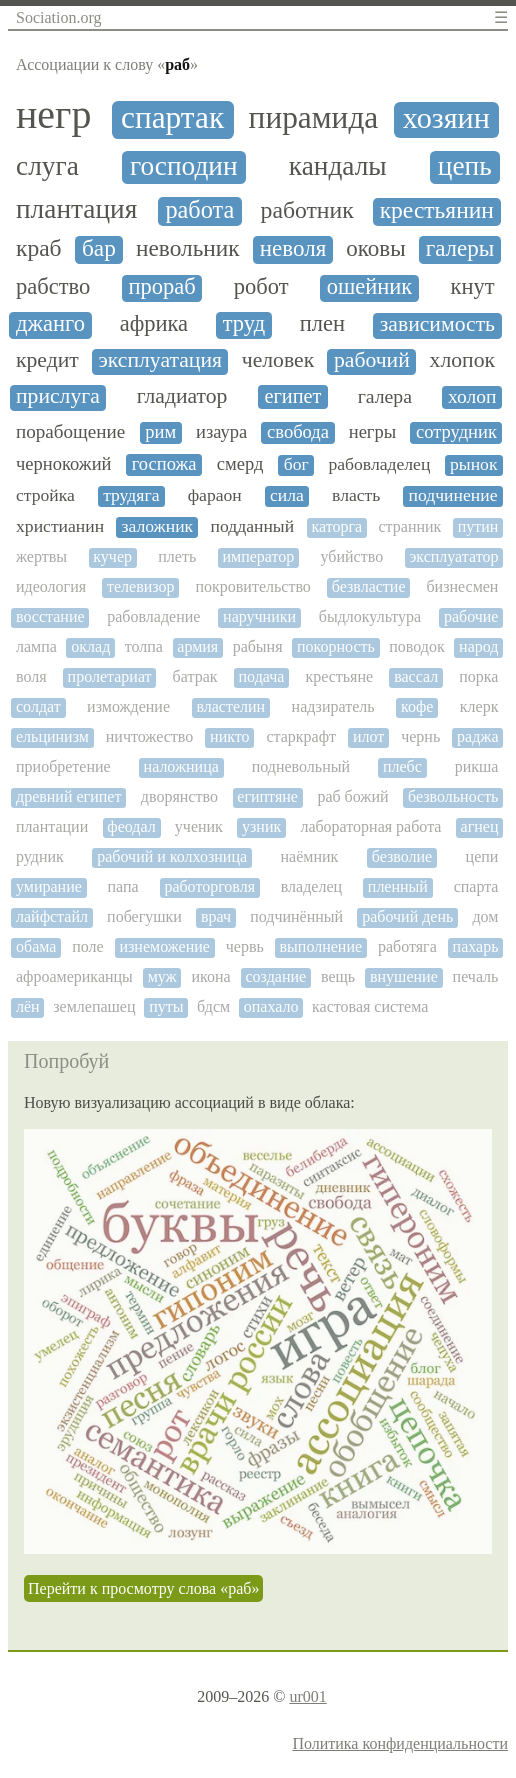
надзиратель (333, 706)
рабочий (372, 360)
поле (87, 946)
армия (197, 646)
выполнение (321, 946)
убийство (352, 556)
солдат (38, 706)
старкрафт (301, 736)
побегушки (144, 916)
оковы (375, 248)
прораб (161, 287)
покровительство (252, 586)
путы (166, 1006)
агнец (480, 826)
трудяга (131, 495)
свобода (298, 432)
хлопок (462, 360)
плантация (76, 209)
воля (31, 676)
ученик (199, 826)
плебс (402, 766)
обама (36, 946)
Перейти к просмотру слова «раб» (143, 1588)
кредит (47, 360)
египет (292, 396)
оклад (90, 646)
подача (262, 676)
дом (485, 916)
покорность (336, 646)
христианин (60, 526)
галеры (460, 248)
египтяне (267, 796)
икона (211, 976)
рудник (40, 856)
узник (261, 826)
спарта (476, 886)
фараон (215, 495)
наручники (259, 616)
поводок (416, 646)
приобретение (63, 766)
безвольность (453, 796)
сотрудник (456, 432)
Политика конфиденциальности (400, 1743)
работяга (407, 946)
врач (216, 916)
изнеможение (164, 946)
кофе (417, 706)
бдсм (213, 1006)
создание (276, 976)
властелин (230, 706)
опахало (271, 1006)
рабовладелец (379, 464)
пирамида (314, 118)
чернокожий (64, 464)
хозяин (446, 118)
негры (372, 432)
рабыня (258, 646)
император (258, 556)
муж (162, 976)
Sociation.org (58, 17)
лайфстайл (52, 916)
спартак (172, 118)
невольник (188, 248)
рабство (53, 287)
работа (199, 210)
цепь (465, 166)
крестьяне (339, 676)
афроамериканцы (74, 976)
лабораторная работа (370, 826)
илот (368, 736)
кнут (472, 287)
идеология (51, 586)
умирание (49, 886)
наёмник (310, 856)
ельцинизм (52, 736)
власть (356, 495)
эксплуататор (453, 556)
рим (160, 432)
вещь (338, 976)
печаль (476, 976)
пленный (398, 886)
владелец (311, 886)
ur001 (307, 1696)
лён (28, 1006)
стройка (45, 495)
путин (478, 526)
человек (278, 360)
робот (261, 287)
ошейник (370, 287)
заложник (157, 526)
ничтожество (149, 736)
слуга (47, 166)
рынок (473, 464)
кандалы (338, 166)
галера (385, 396)
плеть (177, 556)
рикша (477, 766)
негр (53, 115)
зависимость (437, 324)
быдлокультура (370, 616)
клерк (479, 706)
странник (410, 526)
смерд (240, 464)
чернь (420, 736)
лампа (36, 646)
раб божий (352, 796)
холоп (472, 396)
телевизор (141, 586)
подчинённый (296, 916)
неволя (293, 248)
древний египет (68, 796)
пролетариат (110, 676)
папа (123, 886)
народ (478, 646)
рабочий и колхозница (172, 856)
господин (184, 166)
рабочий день (407, 916)
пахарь (476, 946)
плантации (52, 826)
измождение (128, 706)
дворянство (179, 796)
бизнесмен (462, 586)
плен (322, 324)
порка (478, 676)
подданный (253, 526)
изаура (221, 432)
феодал (131, 826)
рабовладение (153, 616)
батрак (195, 676)
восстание (50, 616)
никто (229, 736)
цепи (482, 856)
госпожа (164, 464)
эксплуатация (160, 360)
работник (307, 210)
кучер (112, 556)
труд (244, 324)
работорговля (209, 886)
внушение (404, 976)
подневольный (301, 766)
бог (296, 464)
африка (154, 324)
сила (287, 495)
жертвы (41, 556)
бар (99, 248)
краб (39, 248)
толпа (144, 646)
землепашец (94, 1006)
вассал (416, 676)
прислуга (58, 396)
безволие (402, 856)
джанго (50, 324)
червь (245, 946)
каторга (336, 526)
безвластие (369, 586)
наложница (181, 766)
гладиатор (182, 396)
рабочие (471, 616)
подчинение (453, 495)
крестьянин (437, 210)
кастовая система (370, 1006)
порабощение (70, 431)
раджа (477, 736)
